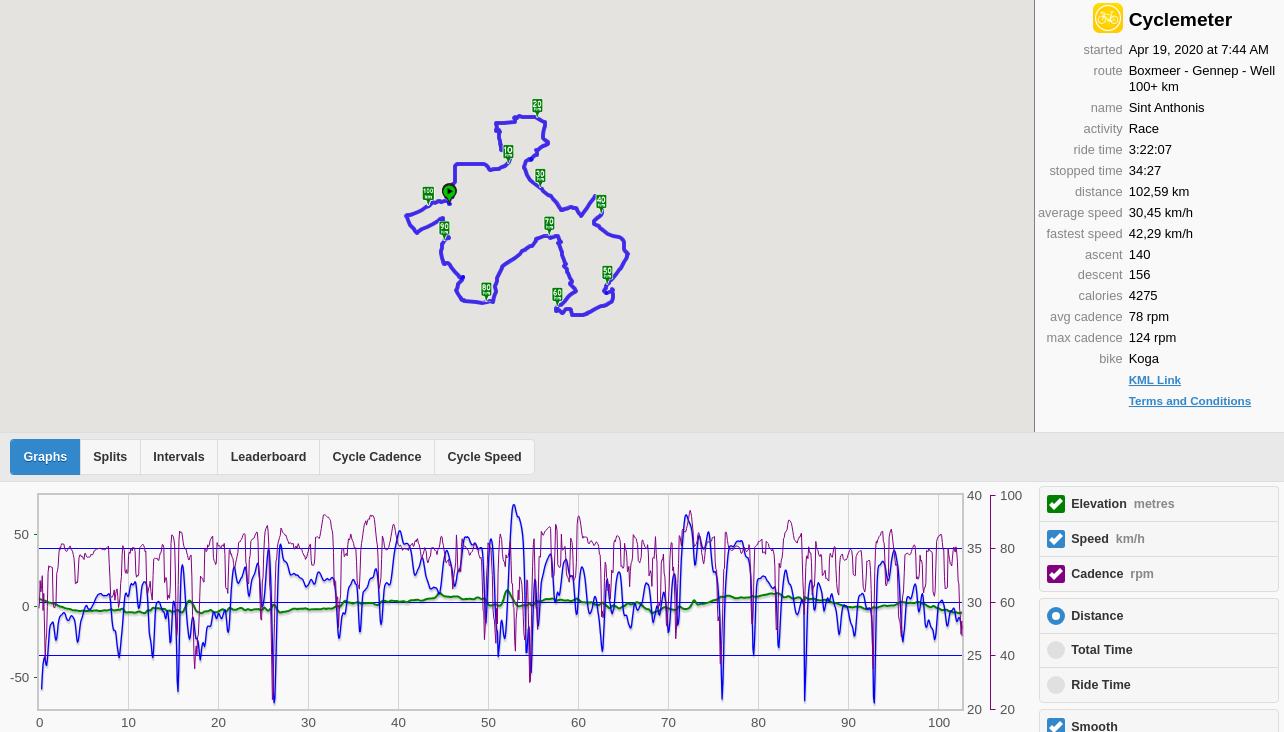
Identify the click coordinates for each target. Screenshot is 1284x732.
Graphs (46, 457)
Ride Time (1101, 685)
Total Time (1101, 650)
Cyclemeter (1180, 19)
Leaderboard (269, 457)
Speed (1108, 539)
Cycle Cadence (376, 457)
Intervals (178, 457)
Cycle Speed (484, 457)
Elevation (1123, 504)
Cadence (1112, 574)
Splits (110, 457)
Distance (1097, 616)
